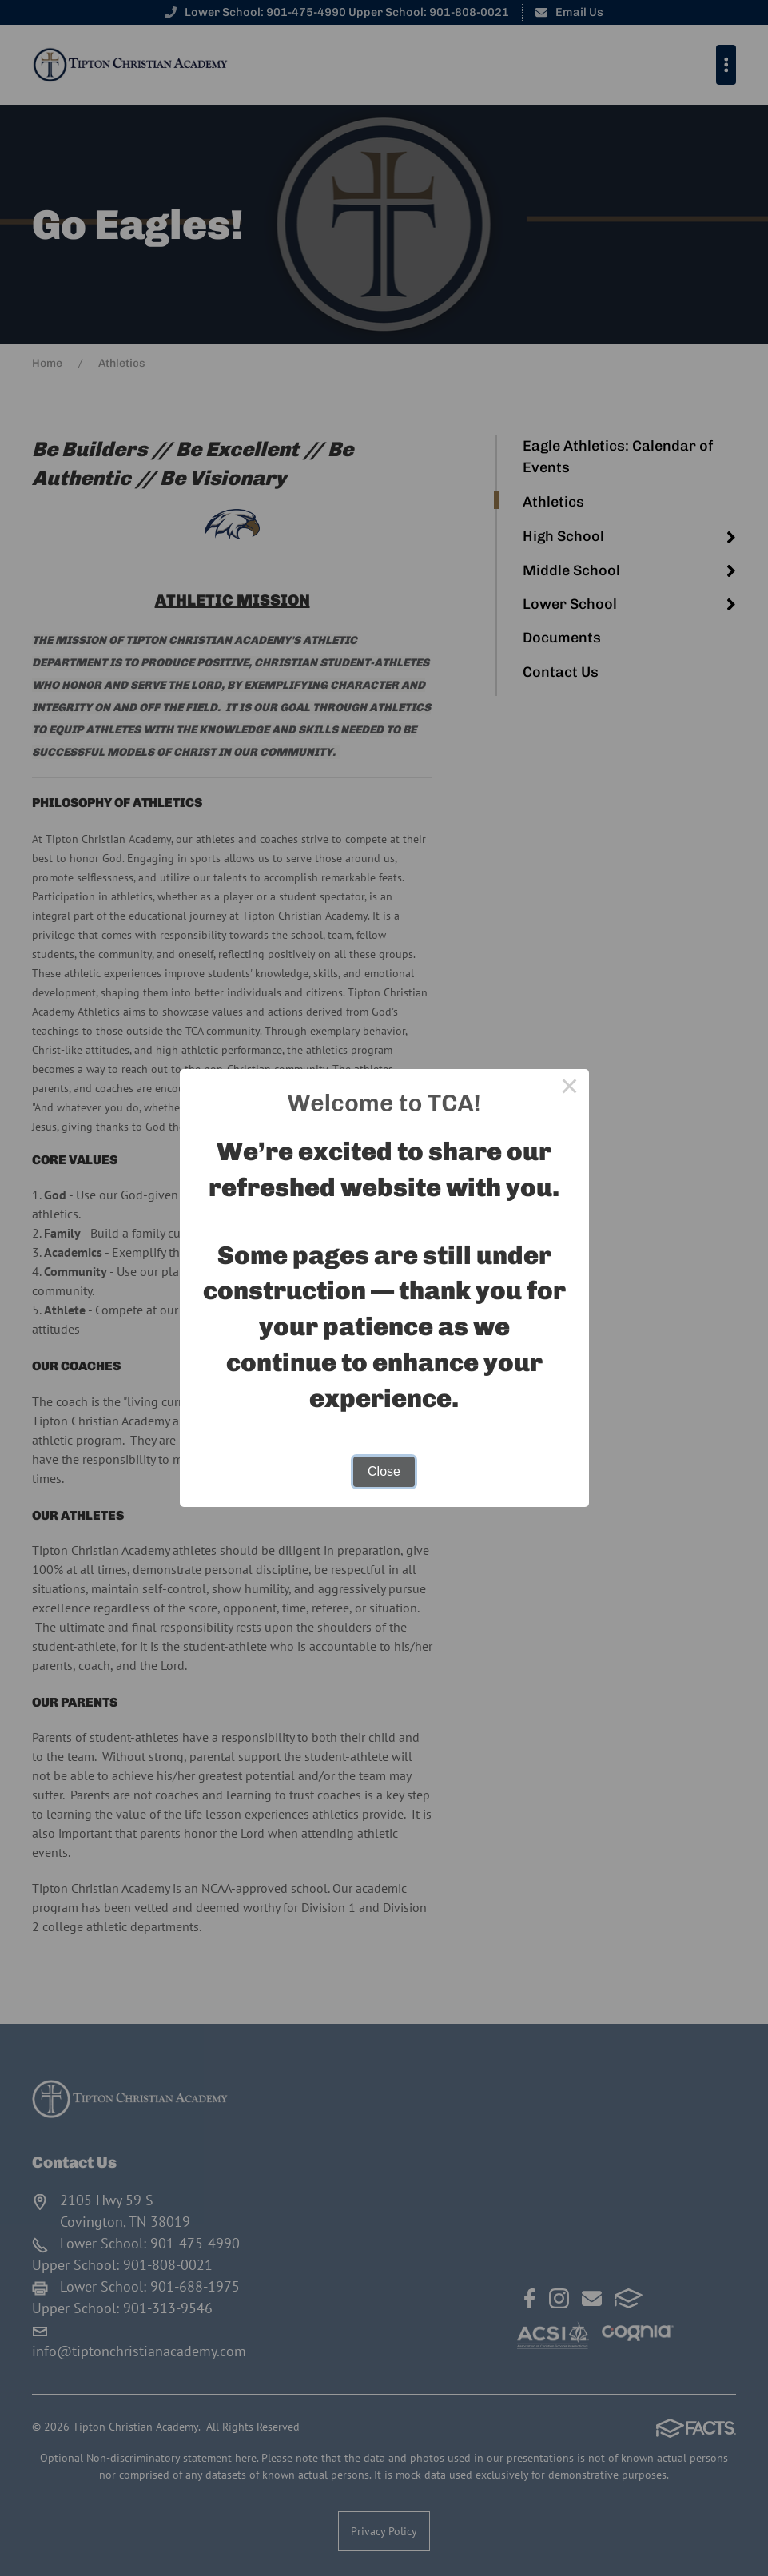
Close (384, 1471)
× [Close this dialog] (569, 1088)
